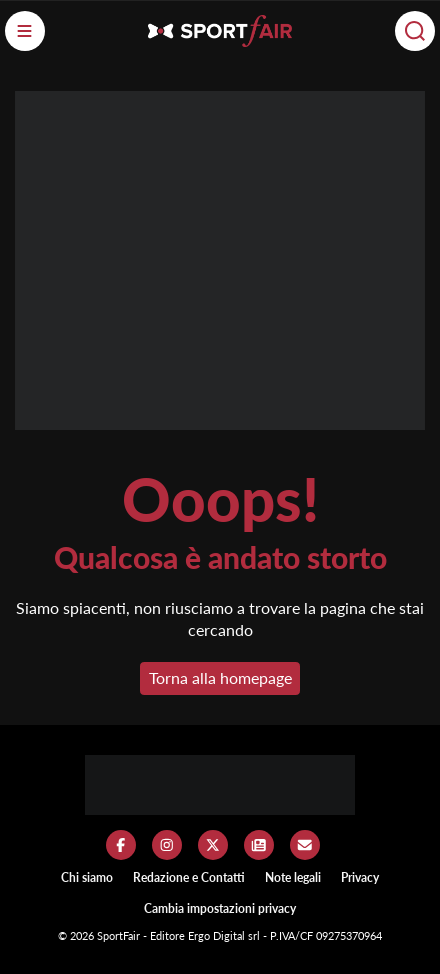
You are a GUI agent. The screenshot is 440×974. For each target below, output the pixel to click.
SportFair (120, 935)
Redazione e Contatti (189, 877)
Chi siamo (87, 877)
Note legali (293, 877)
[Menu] (25, 31)
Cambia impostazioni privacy (220, 908)
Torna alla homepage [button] (220, 677)
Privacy (360, 877)
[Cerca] (415, 31)
